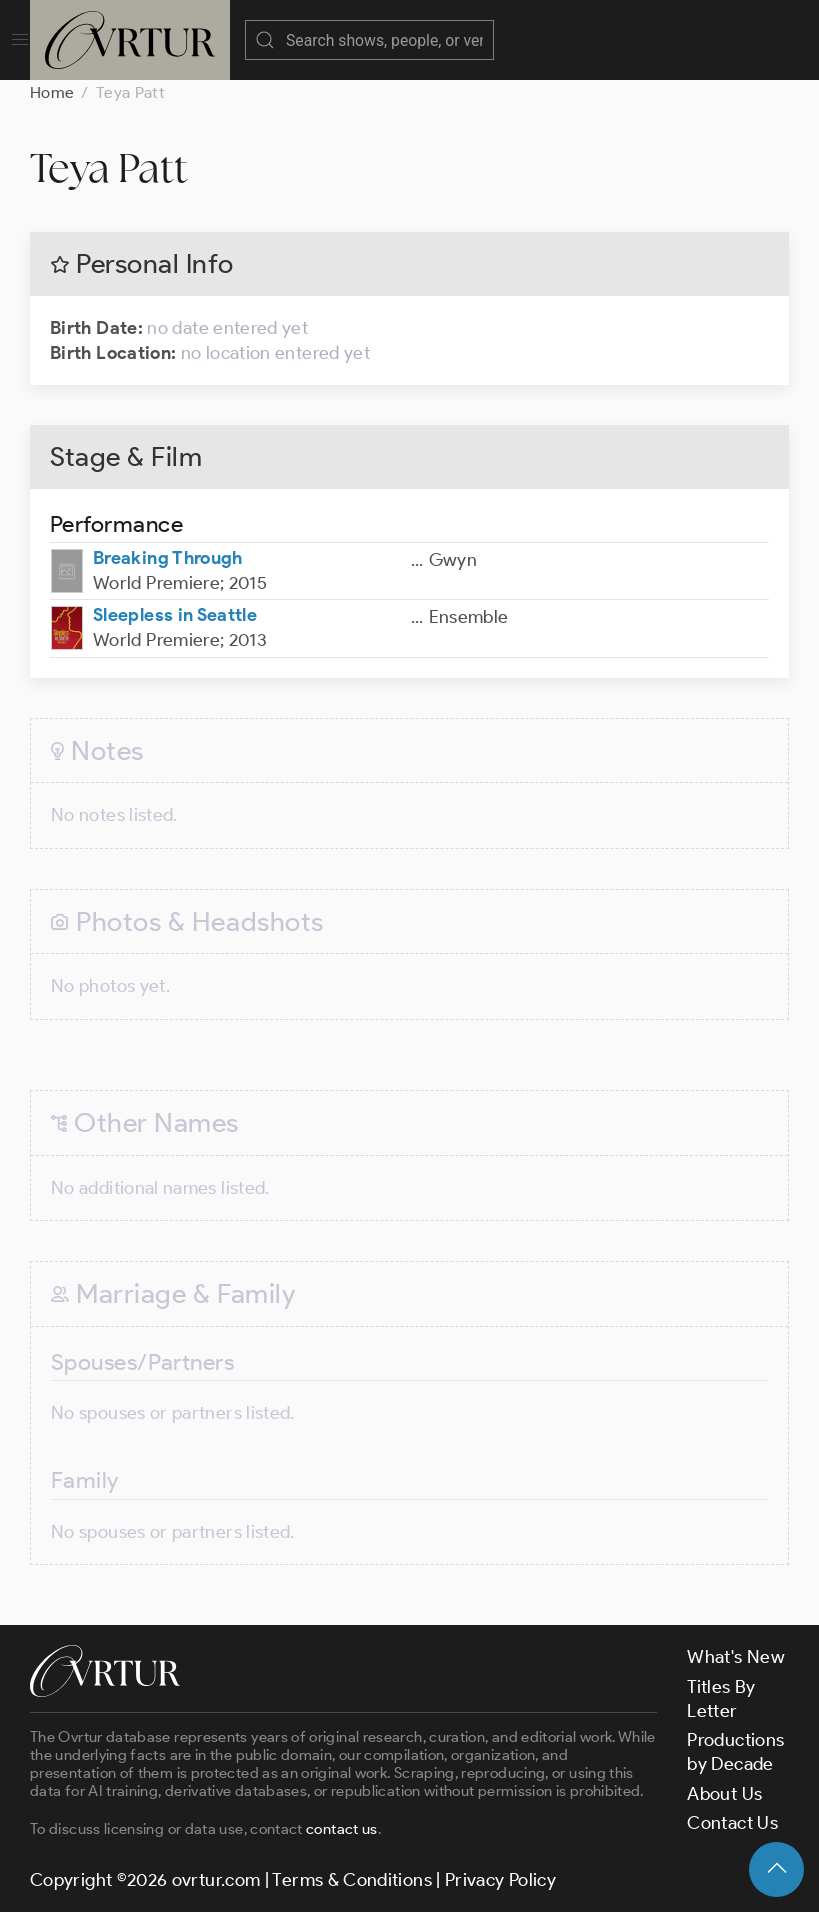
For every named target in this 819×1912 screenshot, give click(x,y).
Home (52, 92)
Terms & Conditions (351, 1880)
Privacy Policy (500, 1880)
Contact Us (732, 1823)
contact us (342, 1829)
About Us (724, 1794)
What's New (736, 1657)
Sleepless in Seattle (175, 615)
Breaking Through (168, 558)
